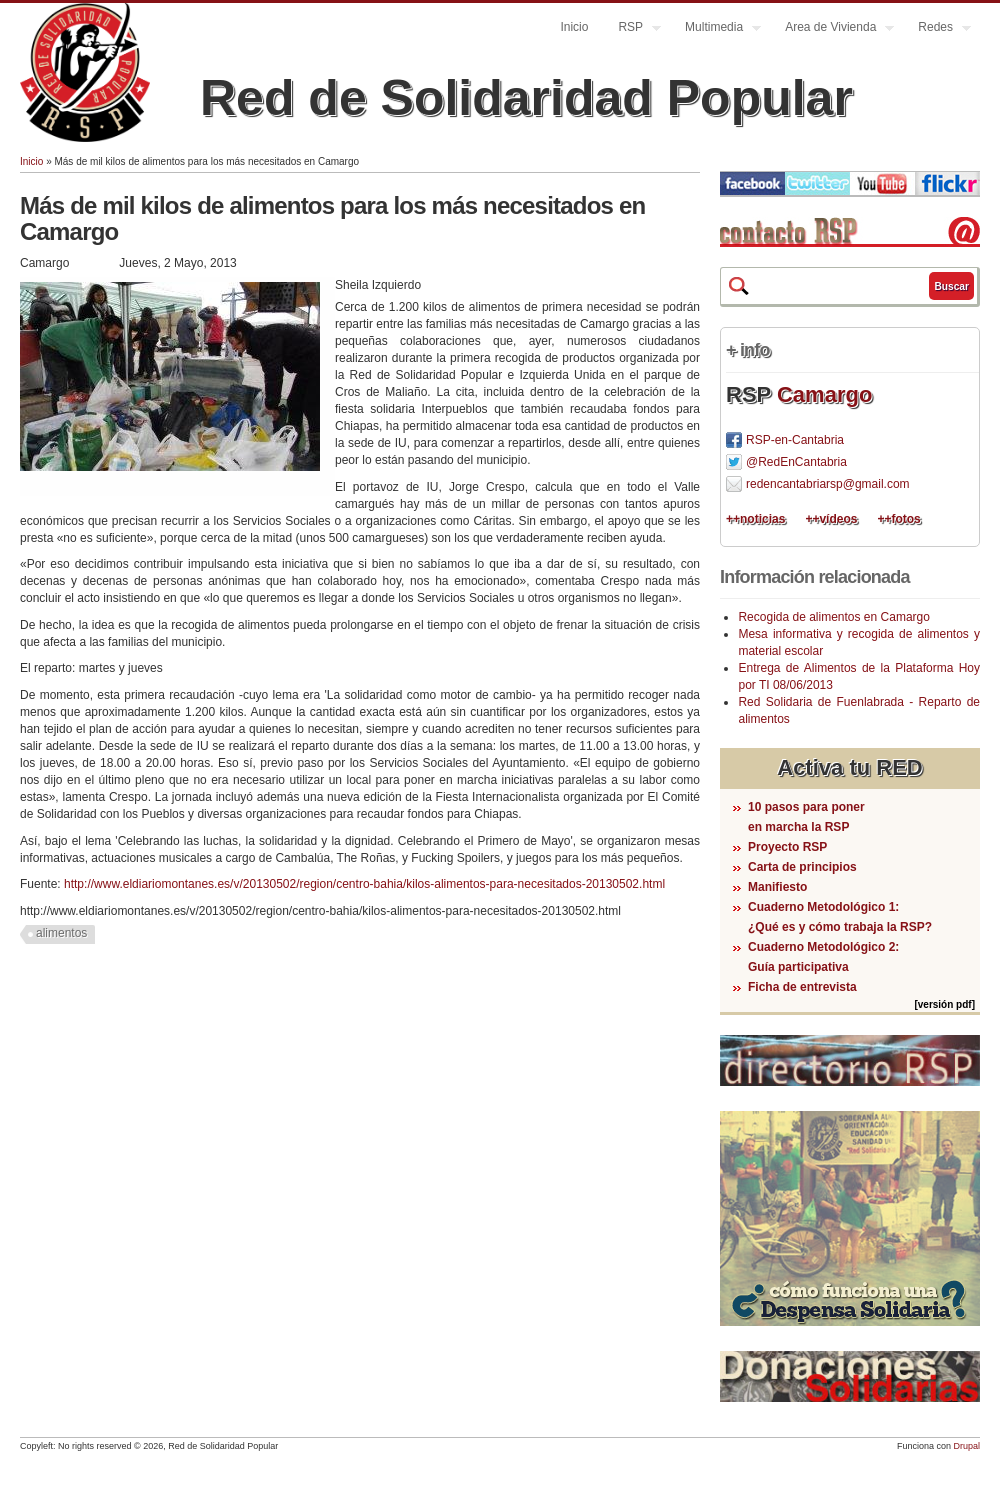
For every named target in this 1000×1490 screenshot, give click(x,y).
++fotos (898, 519)
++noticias (755, 519)
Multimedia (715, 29)
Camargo (824, 394)
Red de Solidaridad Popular (526, 98)
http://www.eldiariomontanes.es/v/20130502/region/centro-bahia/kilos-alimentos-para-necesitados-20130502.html (364, 884)
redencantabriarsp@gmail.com (828, 484)
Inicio (574, 27)
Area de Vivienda (832, 29)
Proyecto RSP (787, 847)
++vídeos (831, 519)
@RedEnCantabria (796, 462)
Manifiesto (777, 887)
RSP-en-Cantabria (795, 440)
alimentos (61, 933)
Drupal (966, 1446)
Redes (937, 29)
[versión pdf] (944, 1004)
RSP (632, 29)
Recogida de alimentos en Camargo (833, 617)
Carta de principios (802, 867)
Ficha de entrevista (802, 987)
